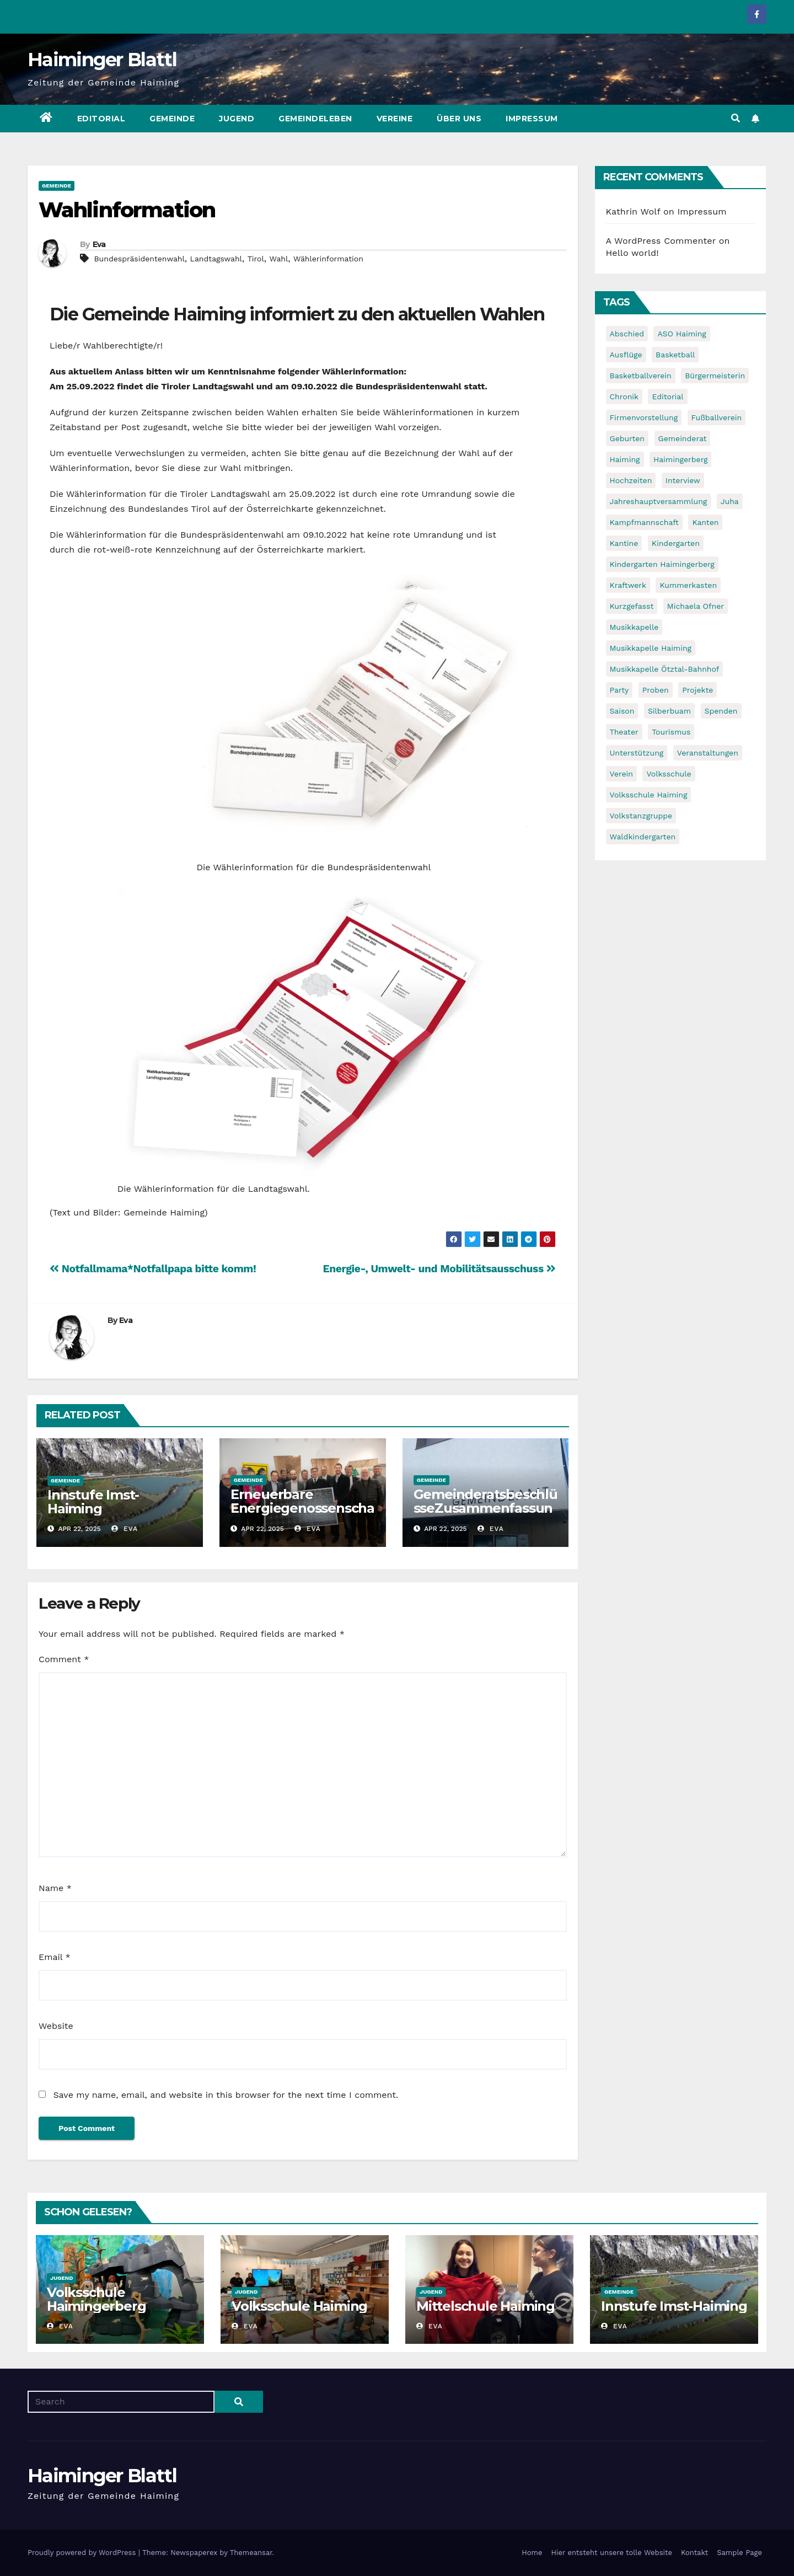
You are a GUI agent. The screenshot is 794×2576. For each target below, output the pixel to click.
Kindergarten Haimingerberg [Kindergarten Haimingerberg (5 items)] (662, 564)
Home (532, 2552)
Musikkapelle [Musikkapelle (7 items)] (634, 627)
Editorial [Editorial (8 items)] (667, 396)
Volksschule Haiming (299, 2306)
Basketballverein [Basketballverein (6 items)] (641, 375)
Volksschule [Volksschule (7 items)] (668, 773)
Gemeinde (172, 119)
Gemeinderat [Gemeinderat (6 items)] (682, 438)
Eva (99, 244)
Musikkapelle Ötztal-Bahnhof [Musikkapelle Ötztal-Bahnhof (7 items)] (665, 669)
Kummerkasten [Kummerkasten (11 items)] (688, 585)
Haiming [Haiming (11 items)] (625, 459)
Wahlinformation (127, 210)
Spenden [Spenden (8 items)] (721, 710)
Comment (64, 1659)
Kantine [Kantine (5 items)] (624, 543)
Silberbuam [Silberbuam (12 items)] (669, 710)
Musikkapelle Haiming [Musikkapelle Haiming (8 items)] (651, 648)
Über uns (459, 119)
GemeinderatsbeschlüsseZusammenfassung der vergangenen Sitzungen (485, 1515)
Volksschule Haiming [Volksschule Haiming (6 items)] (649, 794)
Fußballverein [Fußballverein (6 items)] (716, 417)
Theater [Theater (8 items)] (624, 731)
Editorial (101, 119)
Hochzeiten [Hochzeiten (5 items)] (631, 480)
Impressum (532, 119)
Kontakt (694, 2552)
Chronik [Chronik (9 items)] (624, 396)
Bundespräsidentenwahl (139, 258)
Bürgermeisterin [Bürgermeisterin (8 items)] (715, 375)
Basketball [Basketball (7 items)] (675, 354)
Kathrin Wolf (633, 211)
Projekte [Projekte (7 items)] (697, 689)
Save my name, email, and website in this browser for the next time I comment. (225, 2095)
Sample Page (739, 2552)
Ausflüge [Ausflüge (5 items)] (626, 354)
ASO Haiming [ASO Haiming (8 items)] (681, 333)
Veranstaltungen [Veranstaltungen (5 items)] (707, 752)
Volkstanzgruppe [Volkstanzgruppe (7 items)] (641, 815)
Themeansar (251, 2552)
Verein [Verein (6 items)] (621, 773)
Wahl (279, 258)
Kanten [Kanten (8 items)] (705, 522)
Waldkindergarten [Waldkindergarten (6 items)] (643, 836)
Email (55, 1957)
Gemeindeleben (315, 119)
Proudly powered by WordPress (83, 2552)
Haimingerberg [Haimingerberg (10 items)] (680, 459)
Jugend (236, 119)
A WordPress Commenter (661, 240)
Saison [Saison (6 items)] (622, 710)
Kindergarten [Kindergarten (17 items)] (676, 543)
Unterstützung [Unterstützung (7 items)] (637, 752)
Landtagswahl (216, 258)
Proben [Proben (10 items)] (655, 689)
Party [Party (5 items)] (619, 689)
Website (56, 2026)
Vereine (395, 119)
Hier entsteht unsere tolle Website (611, 2552)
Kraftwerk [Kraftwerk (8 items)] (628, 585)
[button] (735, 118)
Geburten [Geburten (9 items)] (627, 438)
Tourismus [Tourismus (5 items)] (671, 731)
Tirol (256, 258)
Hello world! (632, 253)
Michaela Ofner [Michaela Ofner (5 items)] (695, 606)
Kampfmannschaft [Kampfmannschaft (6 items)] (644, 522)
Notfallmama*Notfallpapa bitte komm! (153, 1268)
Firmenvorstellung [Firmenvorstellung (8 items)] (644, 417)
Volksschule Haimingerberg (96, 2299)
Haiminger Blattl (102, 59)
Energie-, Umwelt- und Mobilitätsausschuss (439, 1268)
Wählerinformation (328, 258)
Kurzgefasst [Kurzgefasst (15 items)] (632, 606)
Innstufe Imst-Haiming (93, 1502)
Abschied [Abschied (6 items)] (627, 333)
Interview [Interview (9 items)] (683, 480)
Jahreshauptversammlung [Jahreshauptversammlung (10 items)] (658, 501)
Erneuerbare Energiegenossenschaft (302, 1508)
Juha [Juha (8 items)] (730, 501)
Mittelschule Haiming (485, 2306)
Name (55, 1888)
